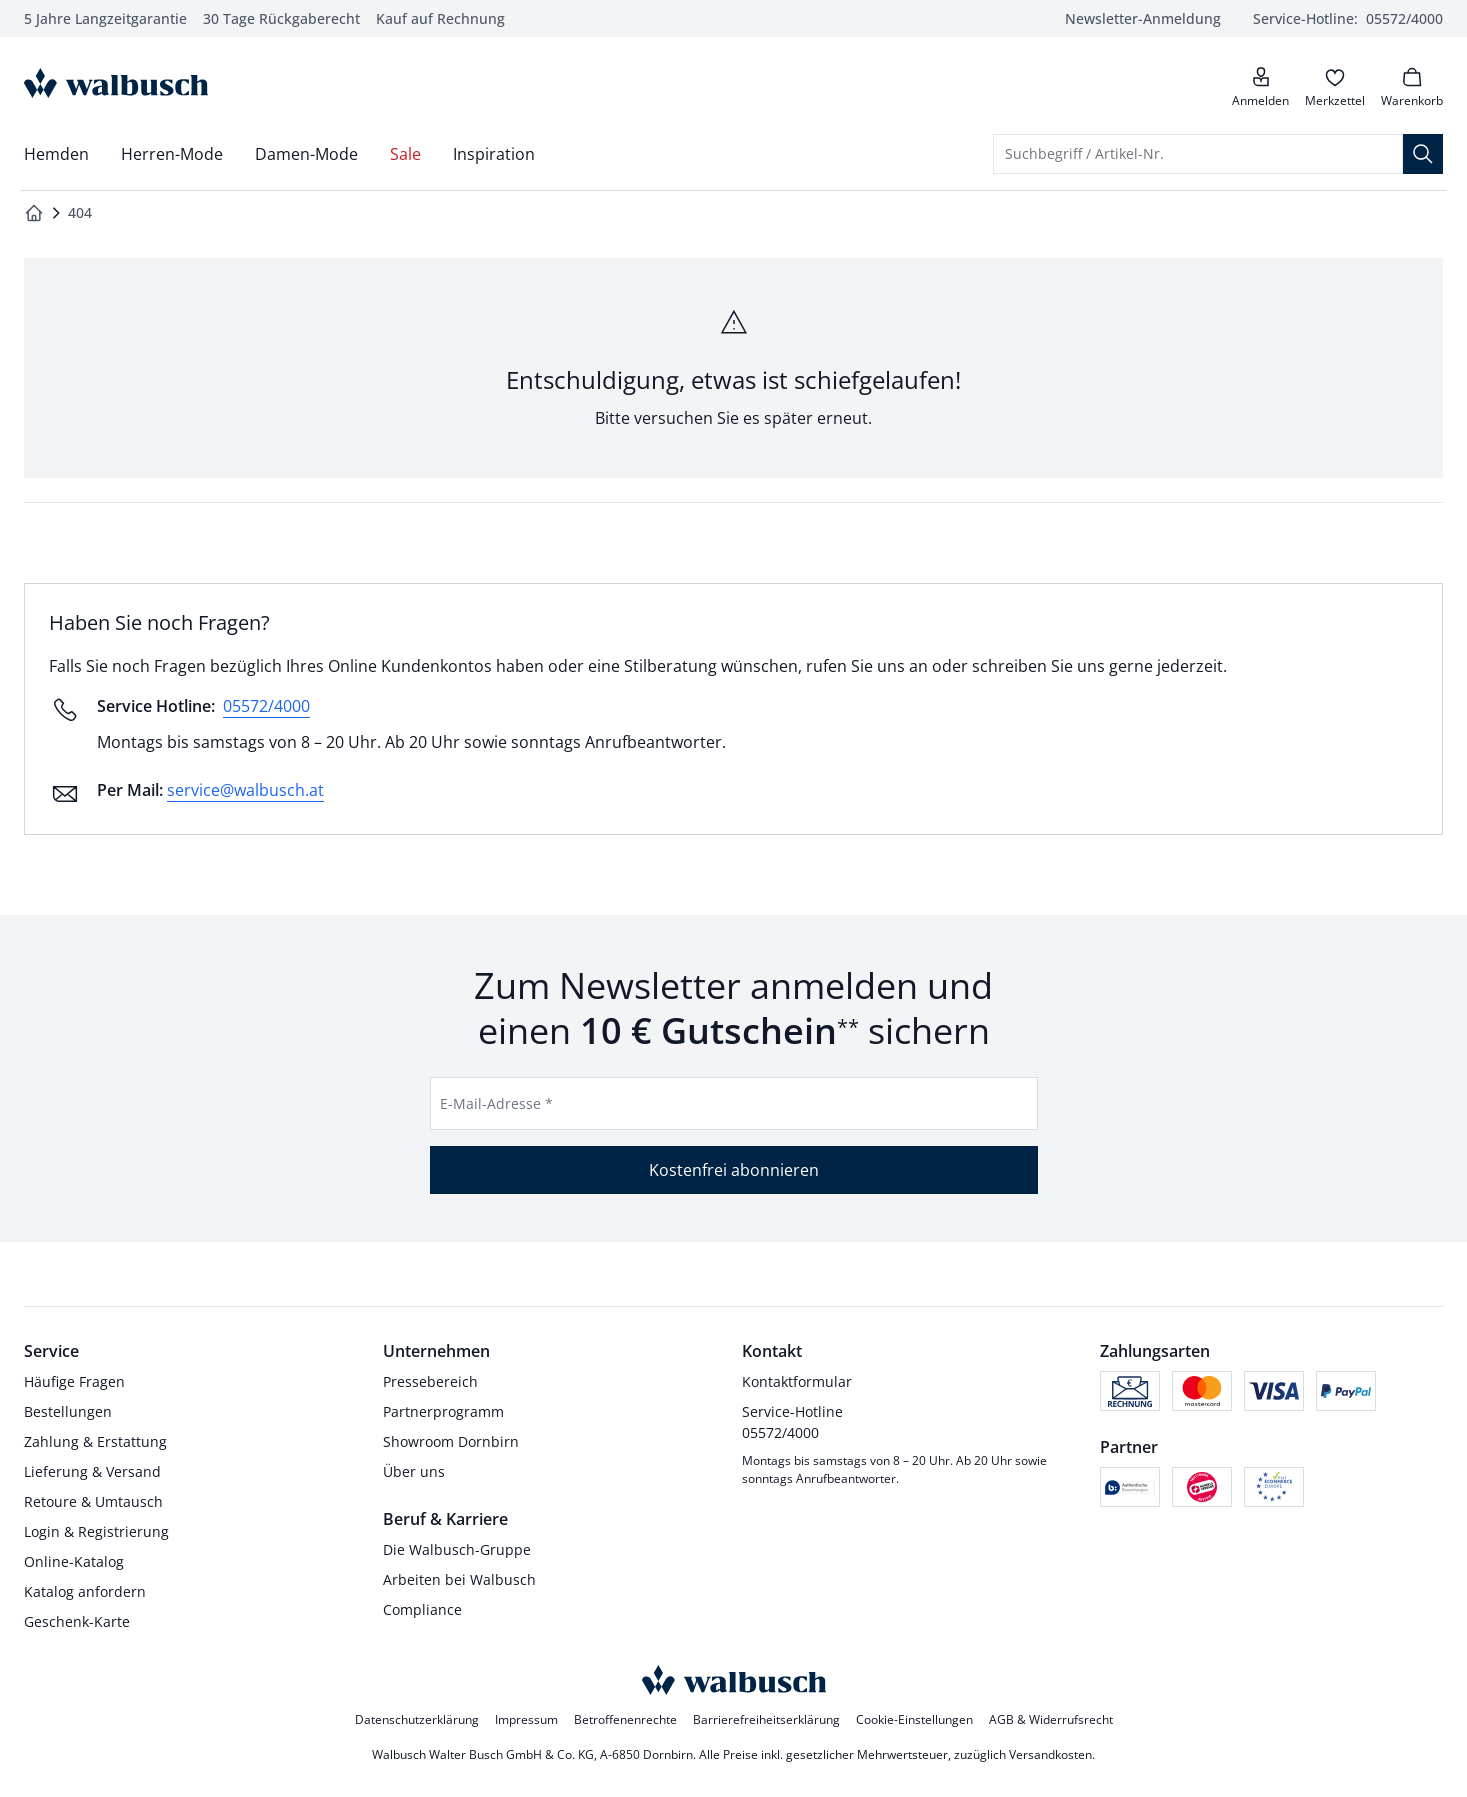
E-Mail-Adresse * (496, 1103)
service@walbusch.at (245, 790)
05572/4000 (266, 706)
